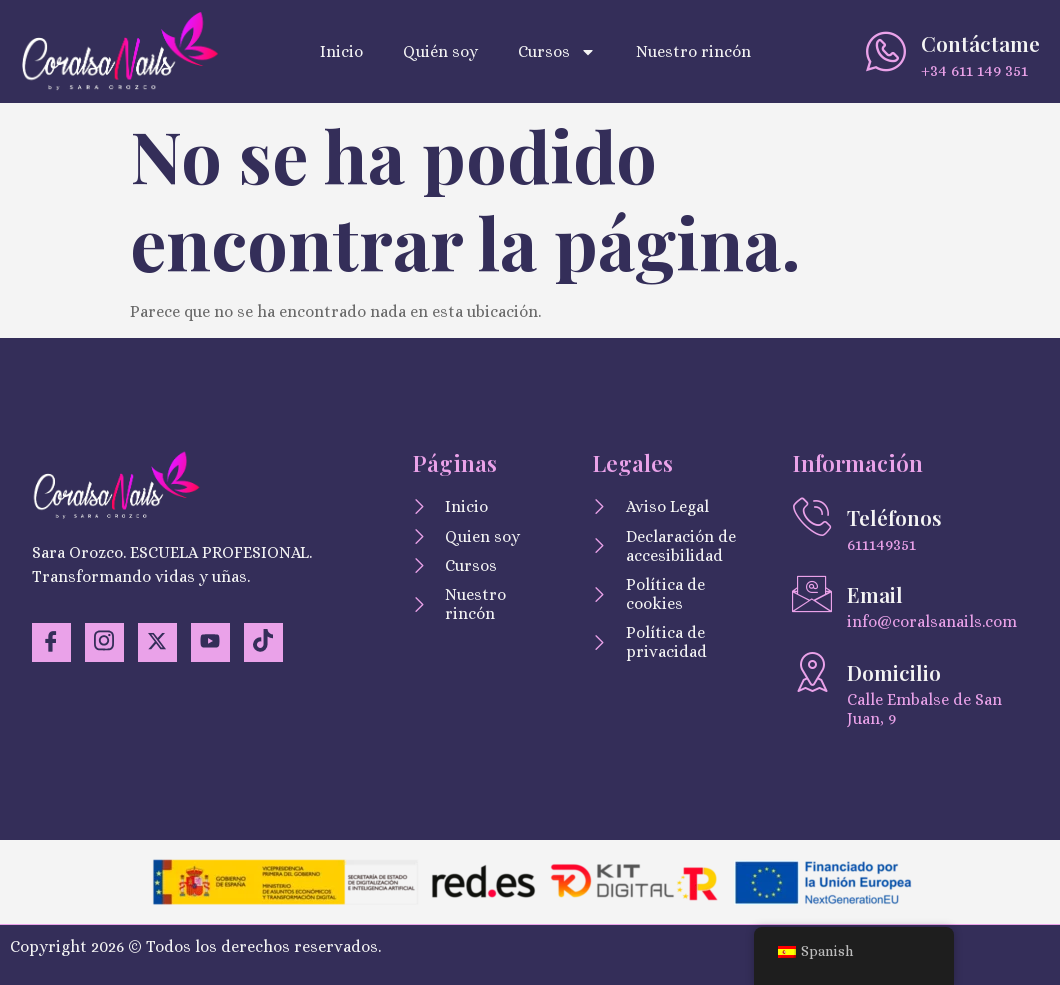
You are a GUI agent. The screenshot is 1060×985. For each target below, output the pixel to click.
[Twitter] (160, 643)
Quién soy (440, 51)
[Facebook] (52, 643)
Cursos (557, 52)
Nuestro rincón (693, 51)
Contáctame (980, 43)
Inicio (341, 51)
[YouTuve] (214, 643)
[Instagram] (106, 643)
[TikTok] (268, 643)
